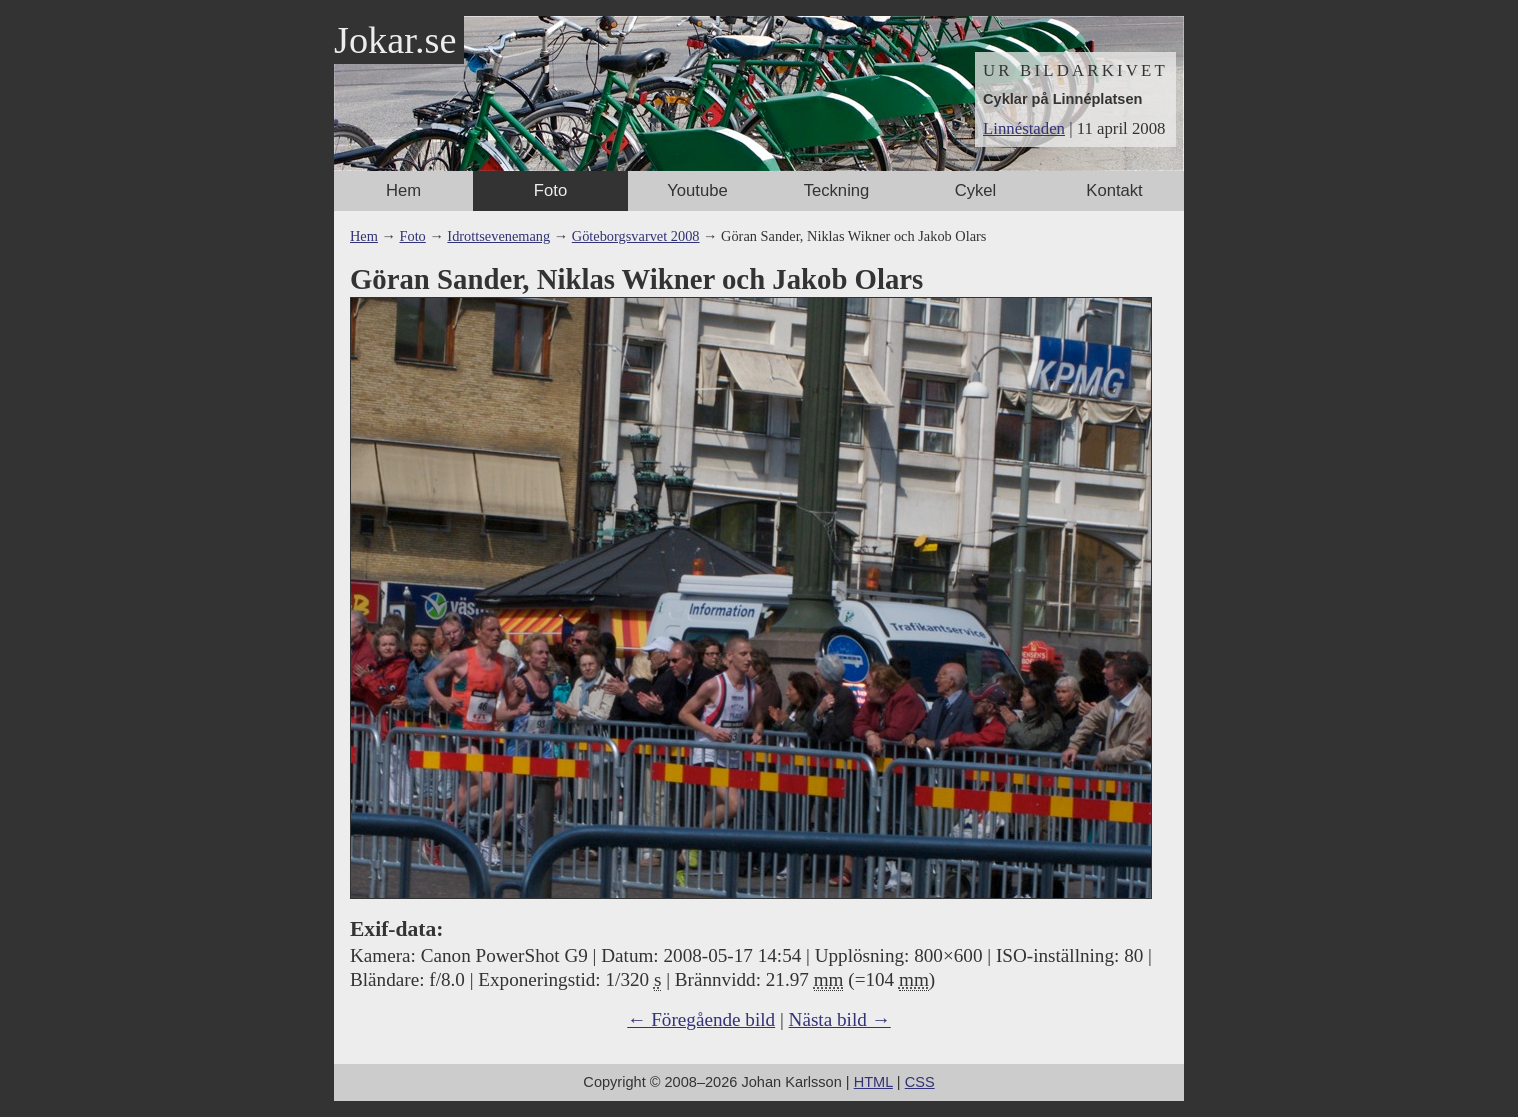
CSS (920, 1082)
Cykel (976, 190)
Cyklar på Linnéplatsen (1062, 99)
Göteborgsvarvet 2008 (636, 236)
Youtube (697, 190)
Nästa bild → (840, 1019)
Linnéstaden (1024, 128)
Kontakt (1114, 190)
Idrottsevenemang (498, 236)
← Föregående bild (701, 1019)
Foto (550, 190)
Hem (403, 190)
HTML (873, 1082)
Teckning (837, 190)
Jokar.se (395, 40)
